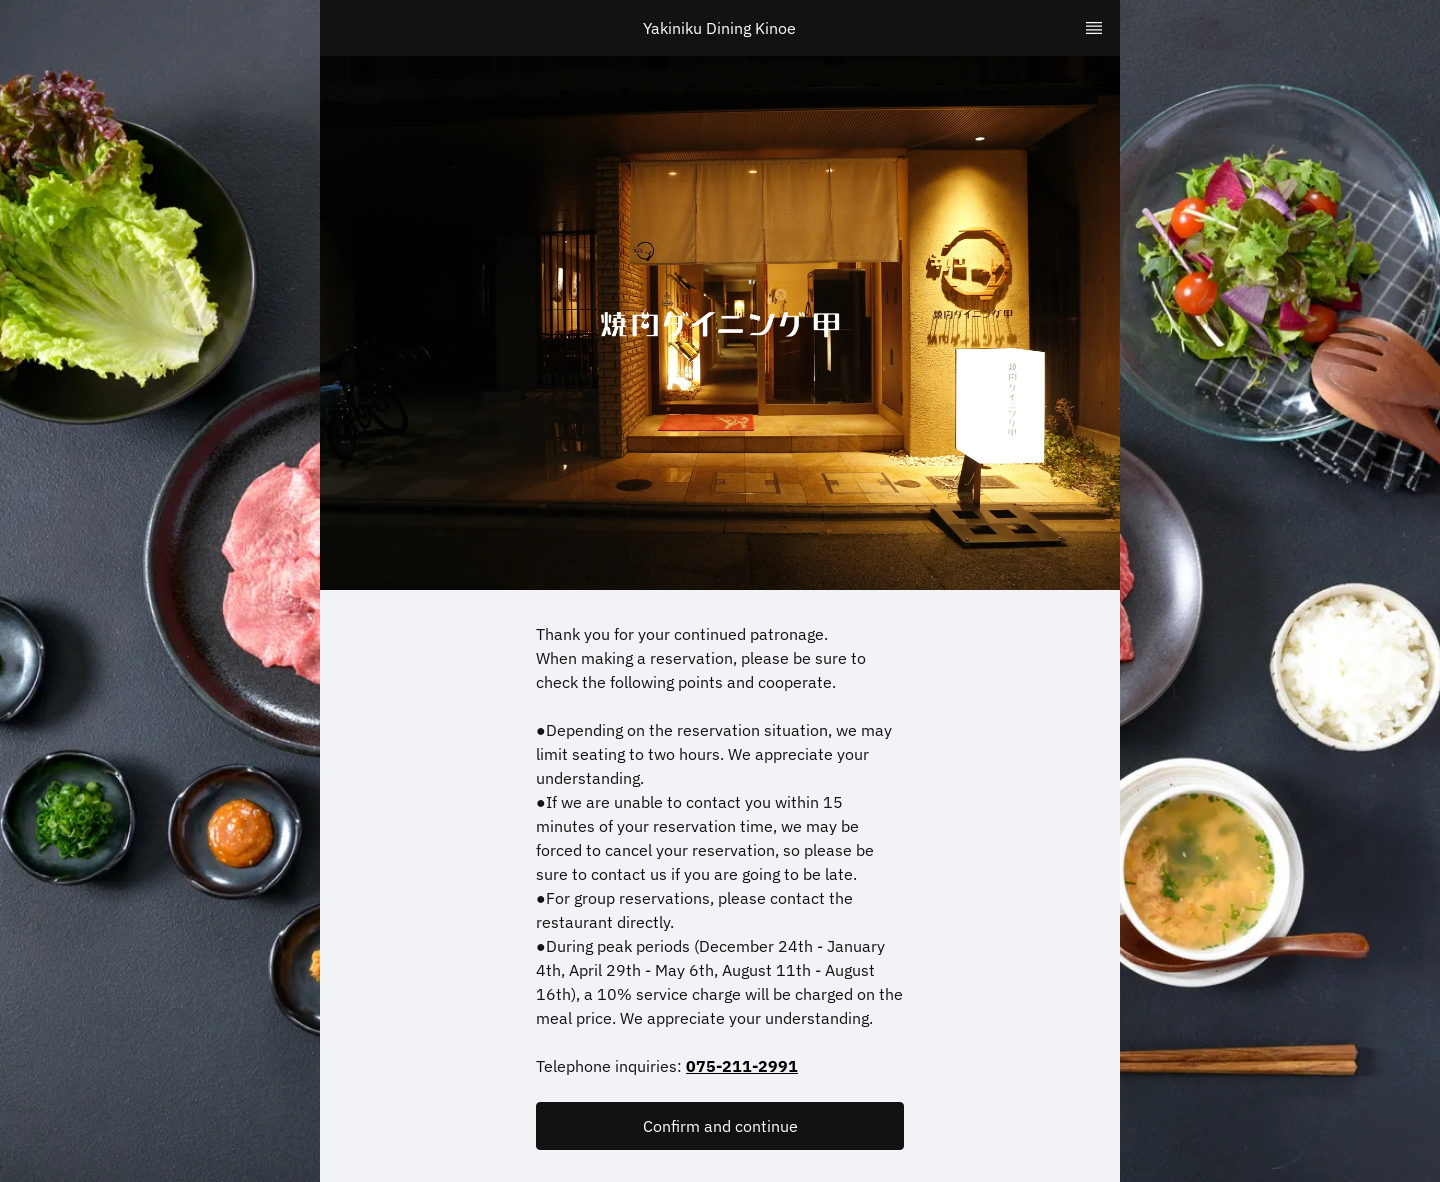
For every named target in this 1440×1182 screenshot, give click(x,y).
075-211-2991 (742, 1066)
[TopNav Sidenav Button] (1094, 28)
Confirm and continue (720, 1126)
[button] (720, 1126)
